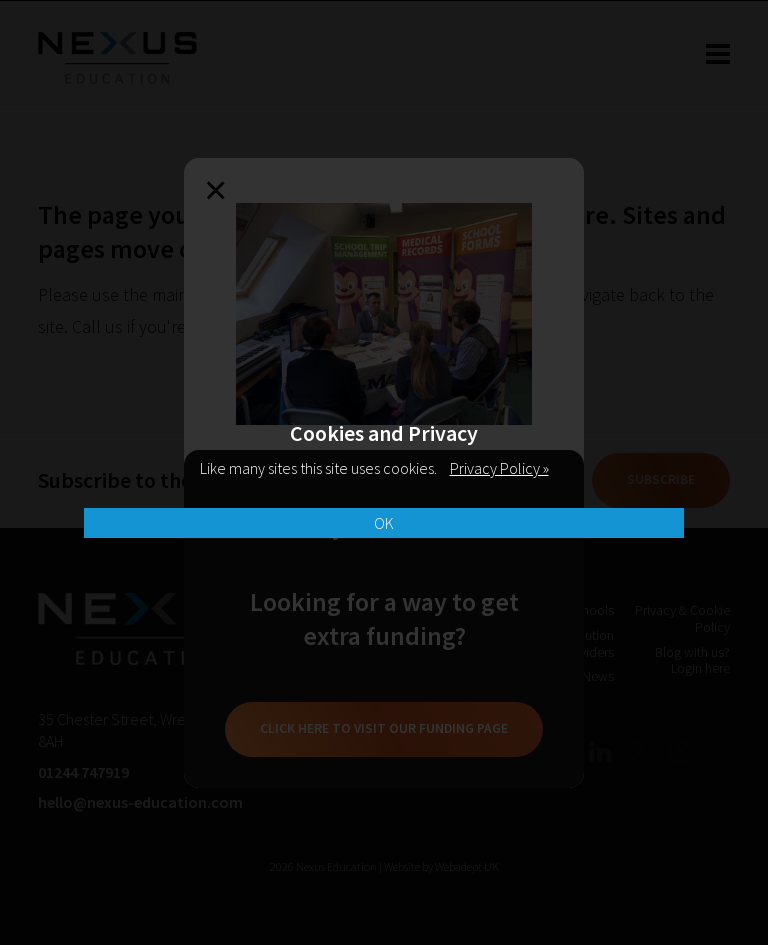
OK (384, 523)
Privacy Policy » (499, 468)
